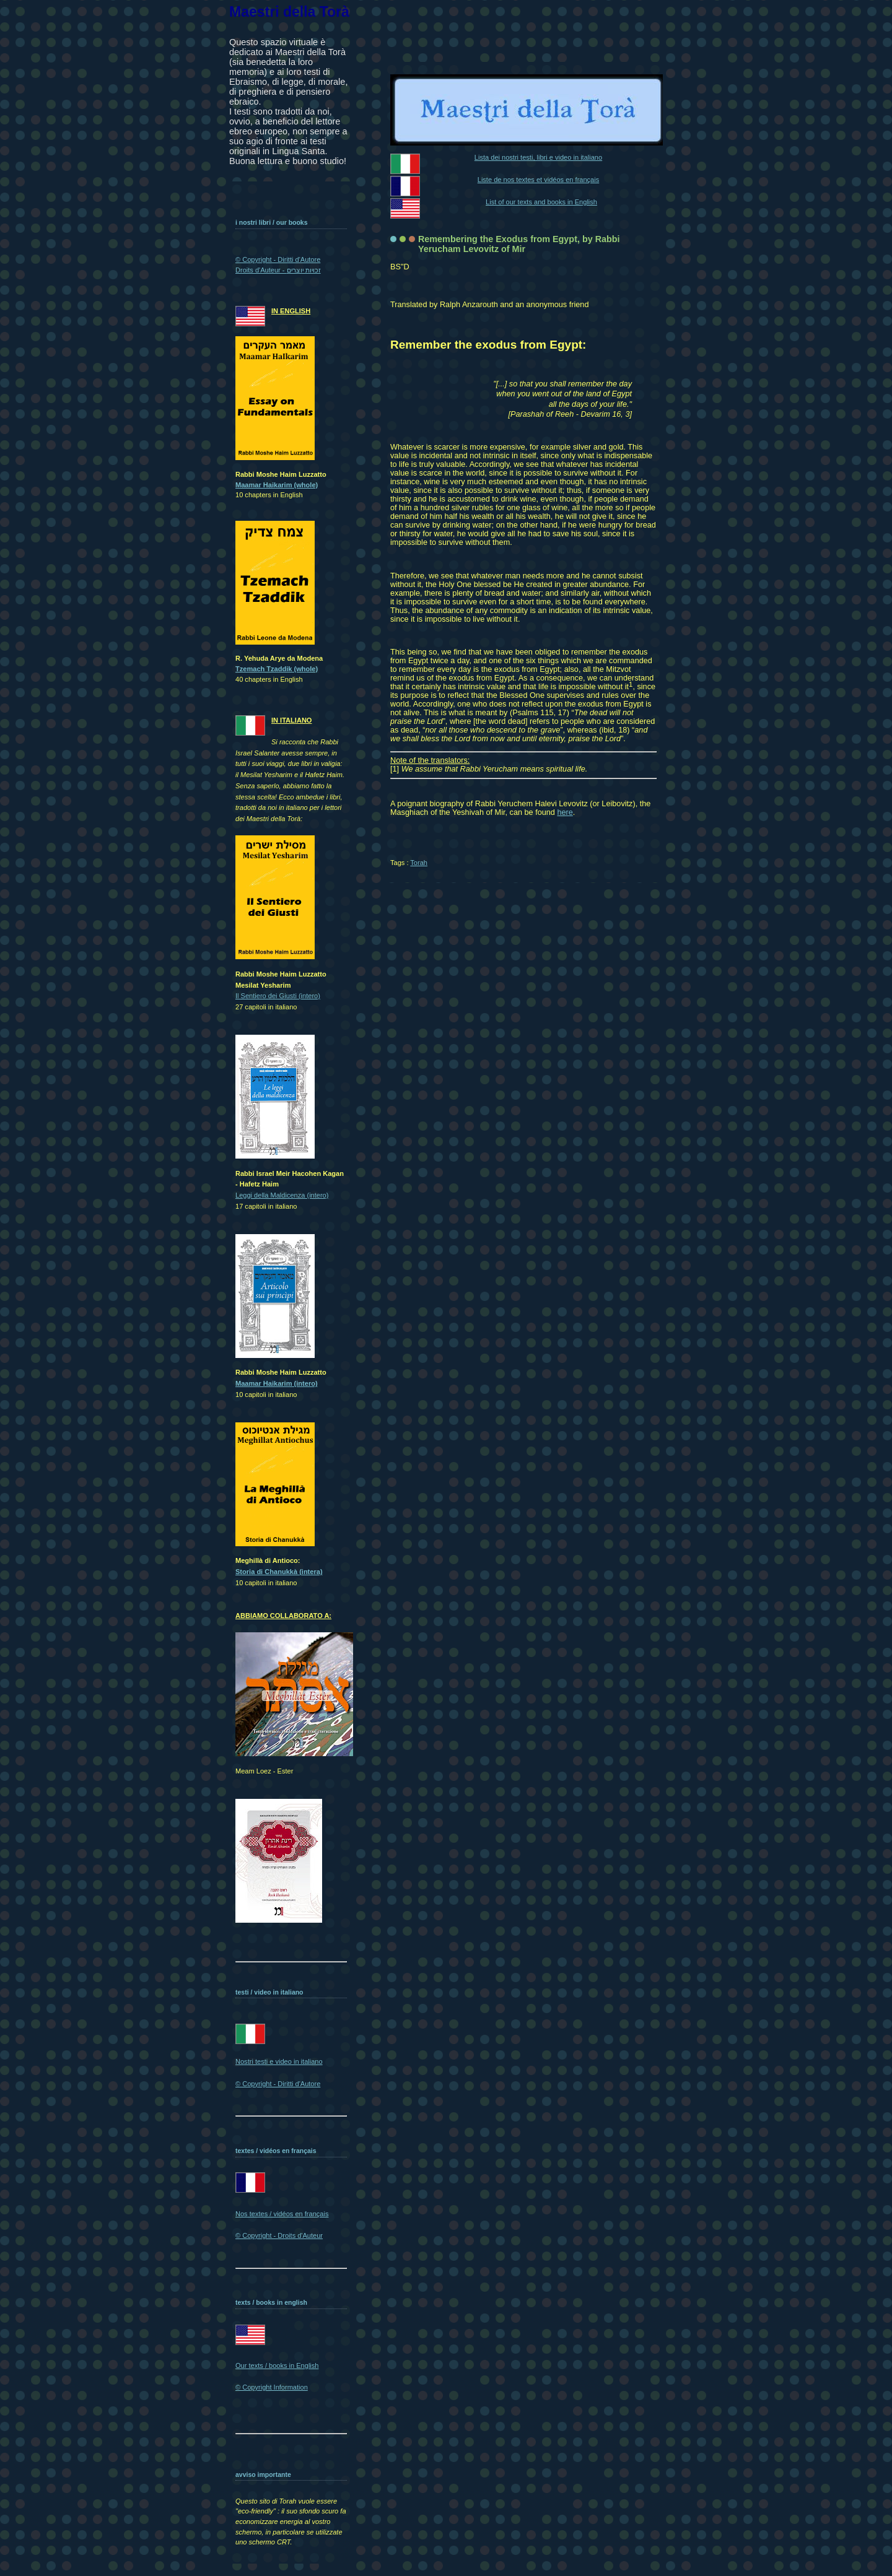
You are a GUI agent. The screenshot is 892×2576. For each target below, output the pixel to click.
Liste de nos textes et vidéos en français (539, 179)
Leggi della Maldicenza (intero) (281, 1195)
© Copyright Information (271, 2387)
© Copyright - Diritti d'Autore (277, 2083)
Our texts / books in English (276, 2365)
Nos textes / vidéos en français (281, 2213)
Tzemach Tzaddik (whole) (276, 668)
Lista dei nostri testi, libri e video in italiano (538, 157)
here (564, 812)
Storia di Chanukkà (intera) (279, 1571)
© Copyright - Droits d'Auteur (279, 2235)
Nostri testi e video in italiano (279, 2061)
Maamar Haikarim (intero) (276, 1383)
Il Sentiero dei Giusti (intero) (277, 995)
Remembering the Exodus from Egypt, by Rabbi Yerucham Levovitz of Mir (519, 244)
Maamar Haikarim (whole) (276, 485)
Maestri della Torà (289, 12)
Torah (418, 862)
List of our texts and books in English (541, 202)
